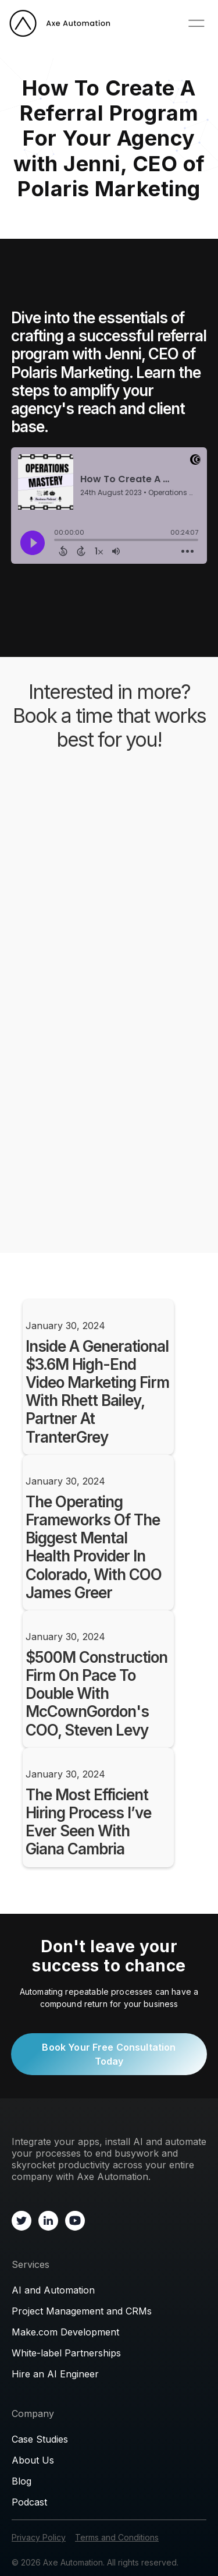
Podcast (29, 2502)
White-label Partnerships (66, 2353)
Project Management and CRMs (82, 2311)
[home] (59, 23)
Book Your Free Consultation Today (109, 2054)
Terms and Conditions (117, 2537)
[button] (196, 23)
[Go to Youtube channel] (75, 2220)
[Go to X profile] (21, 2220)
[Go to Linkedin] (48, 2220)
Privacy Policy (39, 2537)
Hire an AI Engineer (55, 2374)
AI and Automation (53, 2290)
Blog (21, 2481)
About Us (33, 2460)
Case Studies (40, 2439)
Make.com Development (65, 2332)
